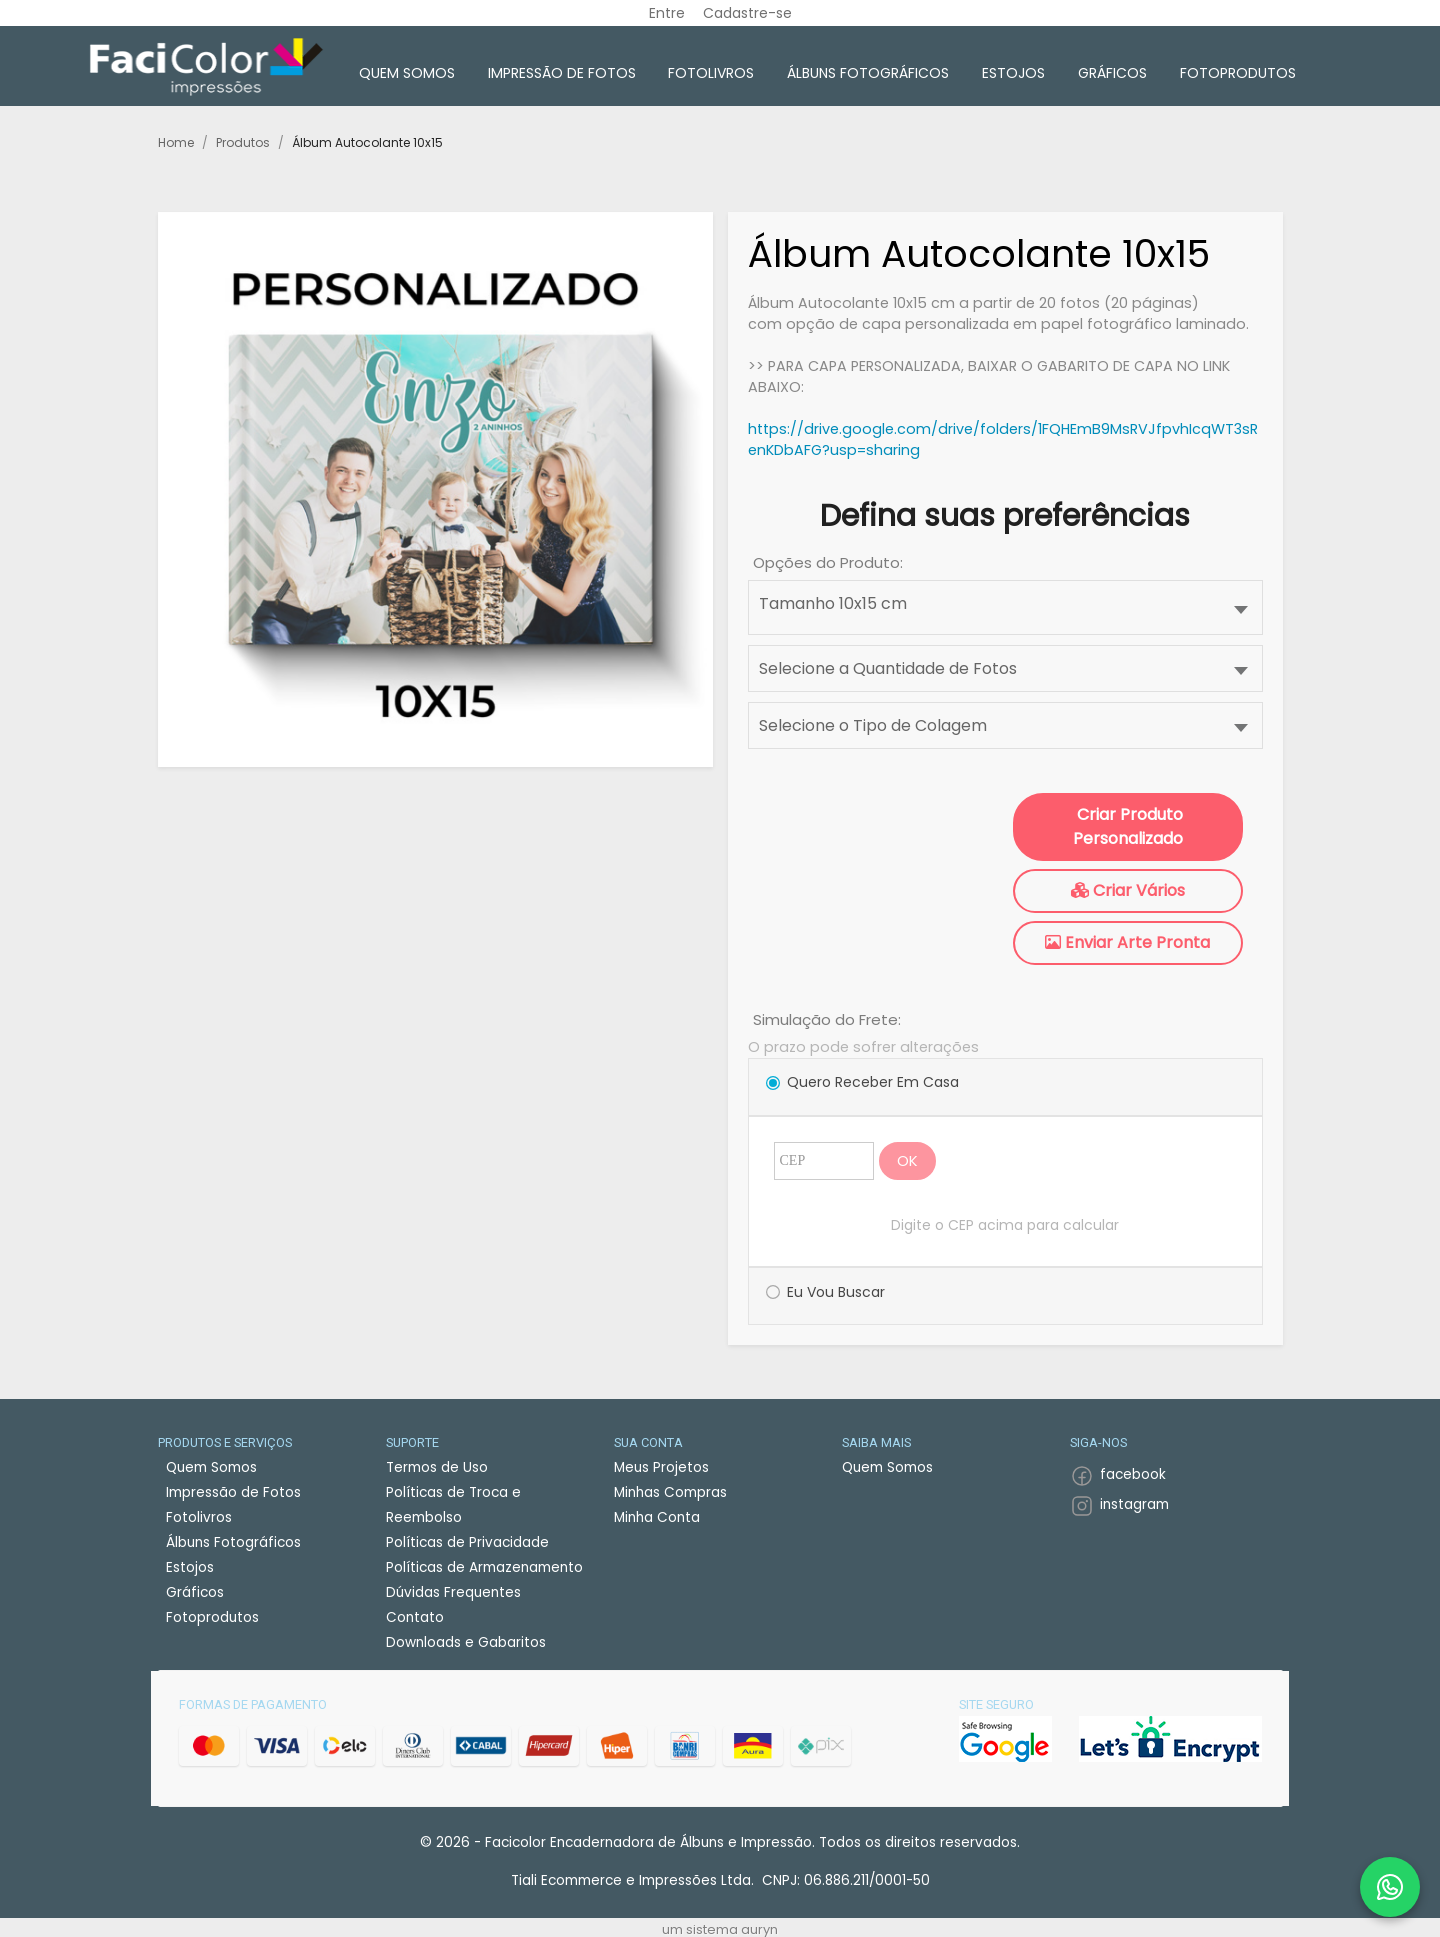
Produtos (243, 142)
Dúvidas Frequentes (453, 1592)
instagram (1134, 1504)
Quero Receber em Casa (873, 1082)
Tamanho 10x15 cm (833, 603)
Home (176, 142)
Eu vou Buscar (836, 1292)
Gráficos (1112, 73)
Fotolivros (711, 73)
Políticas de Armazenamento (484, 1567)
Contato (415, 1617)
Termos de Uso (437, 1467)
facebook (1133, 1474)
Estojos (1013, 73)
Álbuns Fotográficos (868, 73)
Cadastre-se (747, 13)
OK (907, 1160)
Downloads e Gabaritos (466, 1642)
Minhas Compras (670, 1492)
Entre (667, 13)
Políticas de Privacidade (467, 1542)
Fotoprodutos (1238, 73)
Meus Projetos (661, 1467)
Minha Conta (657, 1517)
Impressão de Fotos (562, 73)
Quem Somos (407, 73)
